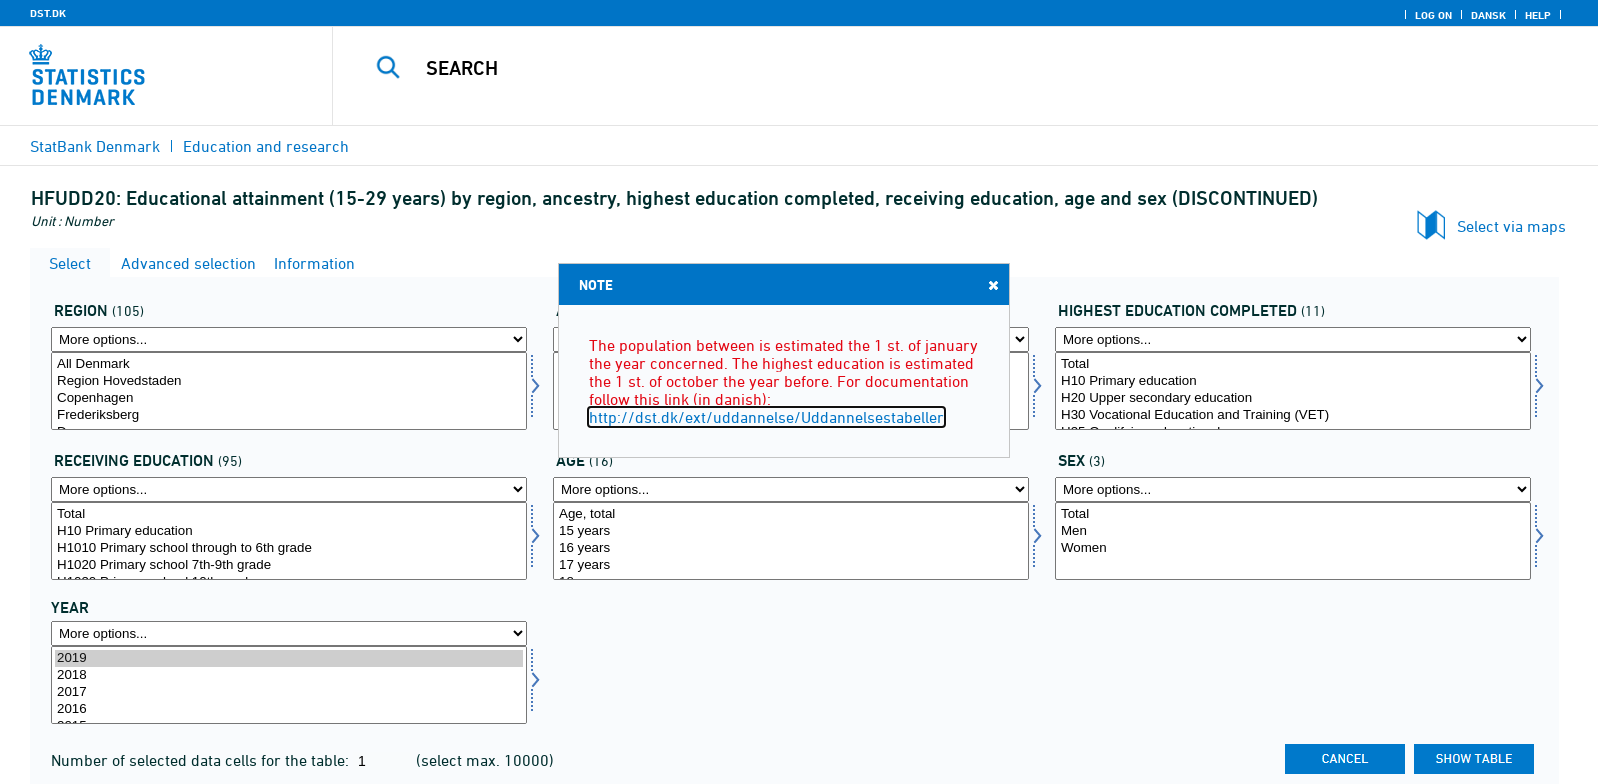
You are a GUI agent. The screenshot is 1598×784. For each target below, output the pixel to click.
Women (1293, 548)
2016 (289, 709)
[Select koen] (1293, 541)
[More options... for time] (289, 633)
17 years (791, 565)
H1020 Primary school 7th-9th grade (289, 565)
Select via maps (1511, 226)
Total (1293, 364)
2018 (289, 675)
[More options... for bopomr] (289, 339)
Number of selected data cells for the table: (202, 760)
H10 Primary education (1293, 381)
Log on (1433, 15)
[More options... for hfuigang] (289, 489)
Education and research (266, 146)
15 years (791, 531)
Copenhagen (289, 398)
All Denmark (289, 364)
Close (992, 284)
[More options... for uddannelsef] (1293, 339)
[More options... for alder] (791, 489)
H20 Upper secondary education (1293, 398)
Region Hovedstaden (289, 381)
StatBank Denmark (95, 146)
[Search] (917, 68)
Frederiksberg (289, 415)
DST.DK (48, 13)
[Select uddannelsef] (1293, 391)
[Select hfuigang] (289, 541)
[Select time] (289, 685)
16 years (791, 548)
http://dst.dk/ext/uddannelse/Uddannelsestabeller (766, 417)
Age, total (791, 514)
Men (1293, 531)
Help (1538, 15)
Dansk (1488, 15)
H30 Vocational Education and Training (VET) (1293, 415)
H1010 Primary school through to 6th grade (289, 548)
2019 (289, 658)
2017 (289, 692)
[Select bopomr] (289, 391)
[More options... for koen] (1293, 489)
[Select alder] (791, 541)
